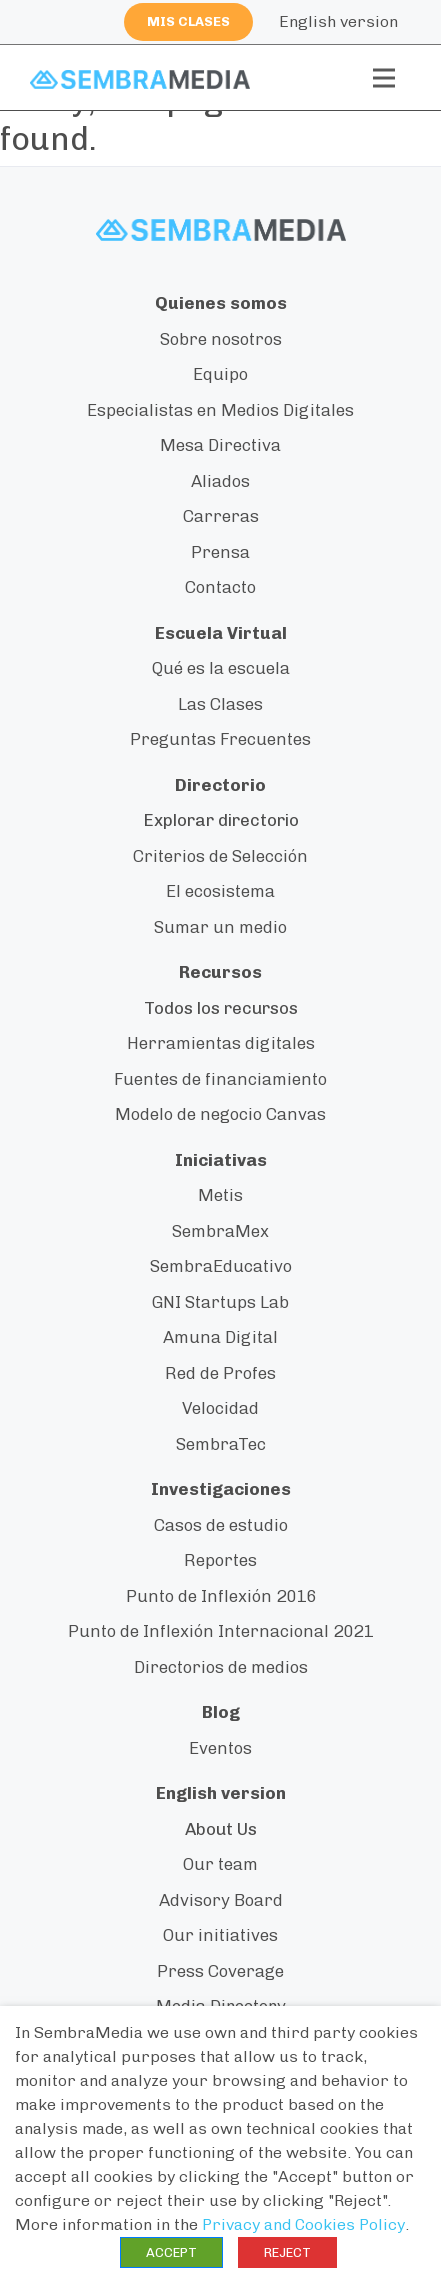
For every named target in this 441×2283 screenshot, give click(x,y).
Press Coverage (220, 1971)
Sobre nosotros (221, 339)
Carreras (221, 516)
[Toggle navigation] (384, 78)
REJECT (287, 2252)
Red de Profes (220, 1373)
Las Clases (220, 704)
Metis (220, 1195)
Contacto (220, 587)
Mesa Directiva (220, 445)
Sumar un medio (220, 927)
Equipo (220, 374)
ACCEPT (171, 2252)
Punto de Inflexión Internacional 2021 (220, 1631)
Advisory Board (221, 1900)
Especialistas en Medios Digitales (220, 410)
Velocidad (220, 1408)
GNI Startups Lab (220, 1302)
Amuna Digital (220, 1337)
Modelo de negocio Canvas (220, 1114)
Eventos (220, 1748)
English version (338, 21)
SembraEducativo (221, 1266)
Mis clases (188, 21)
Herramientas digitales (221, 1043)
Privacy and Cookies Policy (303, 2224)
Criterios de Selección (220, 856)
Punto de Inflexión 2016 (221, 1596)
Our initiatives (220, 1935)
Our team (220, 1864)
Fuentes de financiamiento (220, 1079)
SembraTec (221, 1444)
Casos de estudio (221, 1525)
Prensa (220, 552)
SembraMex (220, 1231)
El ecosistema (220, 891)
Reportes (220, 1560)
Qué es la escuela (221, 668)
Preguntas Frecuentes (220, 739)
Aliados (220, 481)
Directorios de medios (221, 1667)
